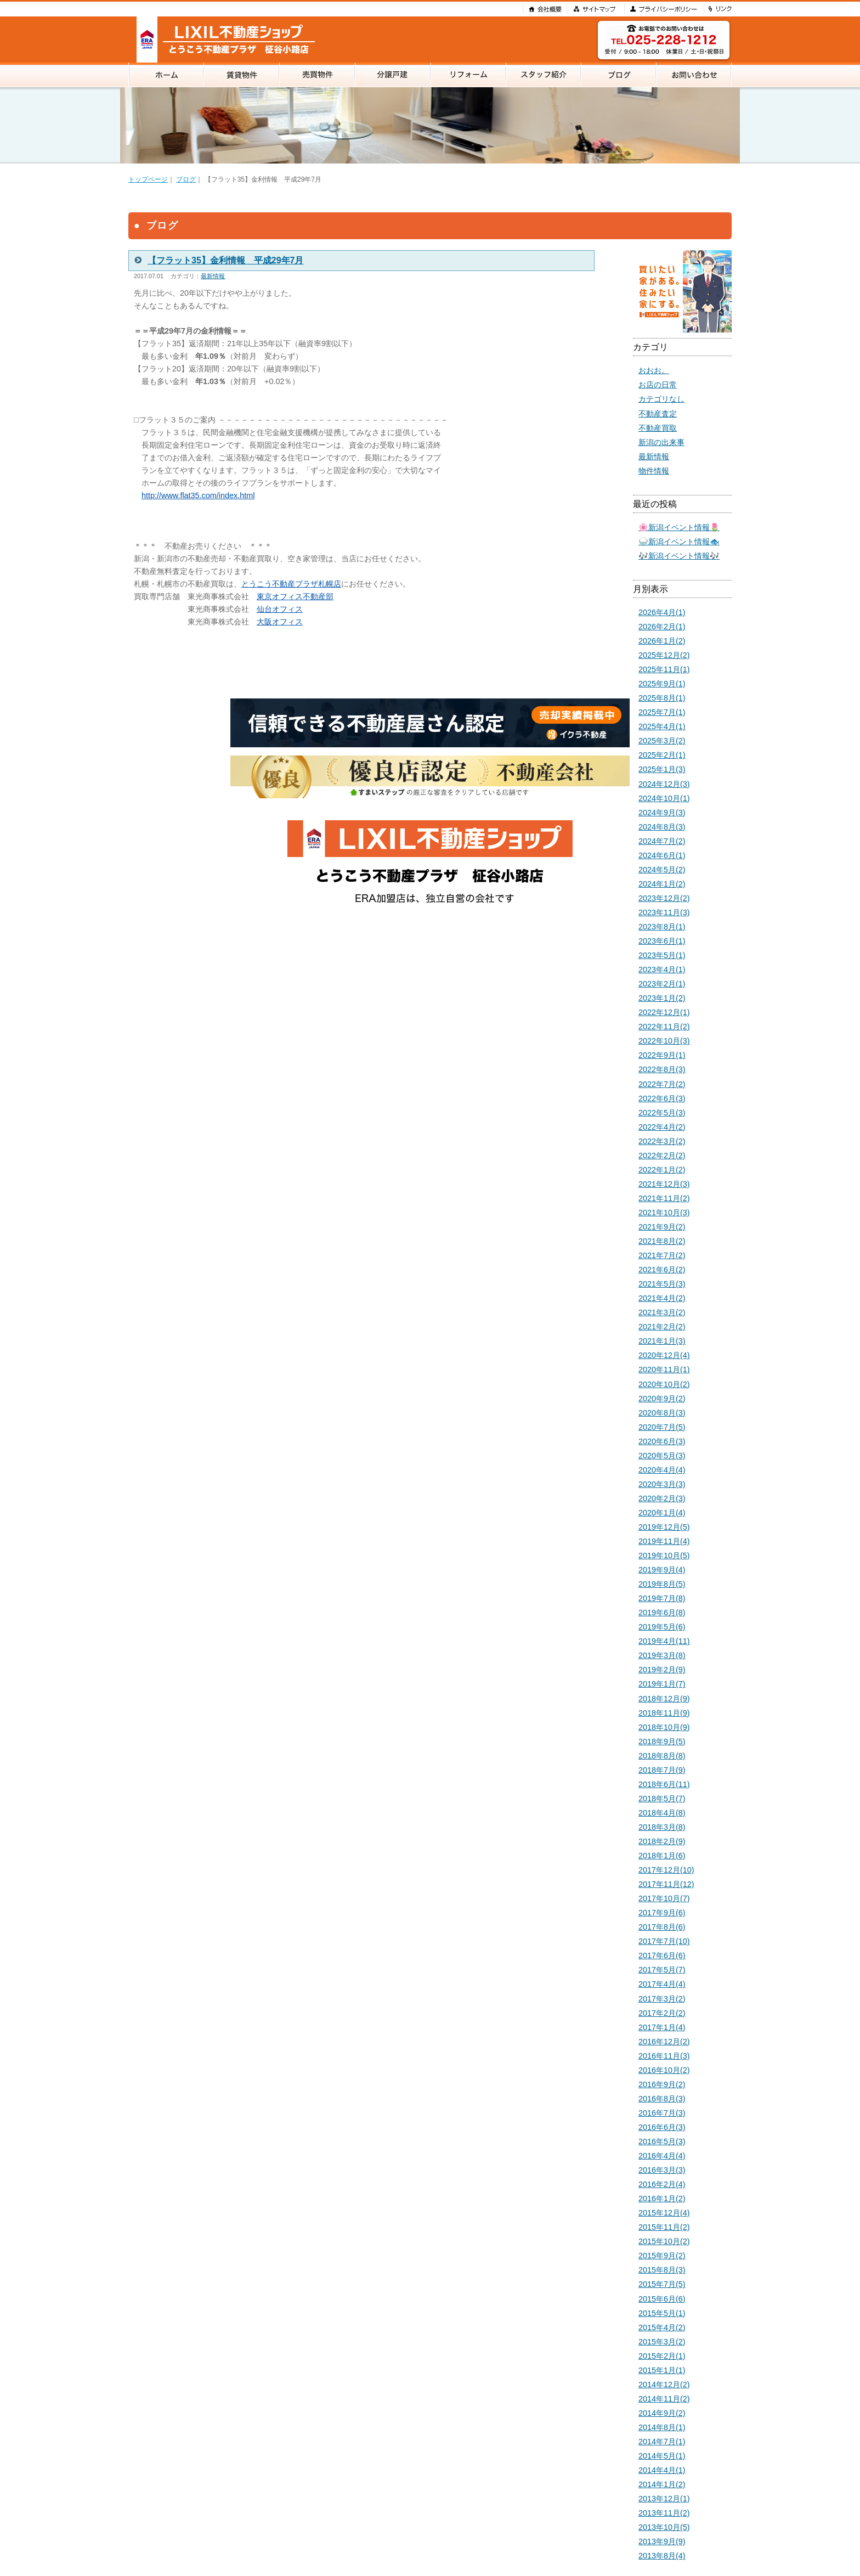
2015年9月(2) (662, 2255)
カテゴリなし (661, 398)
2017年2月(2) (662, 2013)
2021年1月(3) (662, 1341)
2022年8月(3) (662, 1069)
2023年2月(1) (662, 983)
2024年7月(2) (662, 841)
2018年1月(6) (662, 1855)
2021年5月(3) (662, 1283)
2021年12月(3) (664, 1184)
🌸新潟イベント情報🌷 (679, 527)
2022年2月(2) (662, 1155)
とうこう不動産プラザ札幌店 (291, 583)
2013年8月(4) (662, 2555)
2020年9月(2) (662, 1398)
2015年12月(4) (664, 2212)
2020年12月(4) (664, 1355)
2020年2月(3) (662, 1498)
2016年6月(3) (662, 2127)
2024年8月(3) (662, 826)
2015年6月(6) (662, 2299)
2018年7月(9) (662, 1770)
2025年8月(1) (662, 698)
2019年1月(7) (662, 1683)
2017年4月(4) (662, 1984)
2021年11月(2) (664, 1198)
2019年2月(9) (662, 1669)
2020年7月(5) (662, 1427)
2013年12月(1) (664, 2498)
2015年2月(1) (662, 2356)
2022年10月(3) (664, 1040)
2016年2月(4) (662, 2184)
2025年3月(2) (662, 740)
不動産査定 (657, 413)
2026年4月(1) (662, 612)
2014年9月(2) (662, 2413)
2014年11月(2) (664, 2398)
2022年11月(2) (664, 1026)
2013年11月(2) (664, 2513)
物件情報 (653, 470)
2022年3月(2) (662, 1141)
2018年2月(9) (662, 1841)
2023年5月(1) (662, 955)
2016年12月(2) (664, 2041)
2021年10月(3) (664, 1212)
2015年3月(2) (662, 2341)
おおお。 (653, 370)
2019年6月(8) (662, 1612)
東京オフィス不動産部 (295, 596)
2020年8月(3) (662, 1412)
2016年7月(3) (662, 2113)
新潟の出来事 (661, 442)
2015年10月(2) (664, 2241)
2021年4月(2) (662, 1298)
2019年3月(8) (662, 1655)
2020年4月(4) (662, 1469)
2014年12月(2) (664, 2384)
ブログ (186, 179)
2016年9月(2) (662, 2084)
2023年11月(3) (664, 912)
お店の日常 (657, 384)
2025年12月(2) (664, 655)
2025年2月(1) (662, 755)
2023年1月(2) (662, 998)
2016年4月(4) (662, 2155)
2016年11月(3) (664, 2055)
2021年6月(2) (662, 1269)
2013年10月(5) (664, 2527)
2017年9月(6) (662, 1912)
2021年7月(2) (662, 1255)
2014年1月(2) (662, 2484)
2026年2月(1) (662, 626)
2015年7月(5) (662, 2284)
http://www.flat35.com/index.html (198, 495)
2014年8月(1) (662, 2427)
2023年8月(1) (662, 926)
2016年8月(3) (662, 2098)
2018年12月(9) (664, 1698)
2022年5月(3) (662, 1112)
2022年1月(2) (662, 1169)
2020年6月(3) (662, 1441)
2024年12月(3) (664, 784)
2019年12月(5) (664, 1527)
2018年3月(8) (662, 1827)
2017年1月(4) (662, 2027)
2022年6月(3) (662, 1098)
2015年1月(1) (662, 2370)
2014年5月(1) (662, 2455)
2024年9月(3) (662, 812)
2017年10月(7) (664, 1898)
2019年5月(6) (662, 1626)
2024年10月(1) (664, 798)
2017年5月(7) (662, 1969)
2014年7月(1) (662, 2441)
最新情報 (213, 276)
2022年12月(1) (664, 1012)
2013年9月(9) (662, 2541)
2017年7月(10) (664, 1941)
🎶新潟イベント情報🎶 (679, 555)
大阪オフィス (280, 621)
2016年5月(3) (662, 2141)
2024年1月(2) (662, 884)
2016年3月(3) (662, 2170)
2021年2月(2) (662, 1326)
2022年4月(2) (662, 1127)
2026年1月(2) (662, 640)
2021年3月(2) (662, 1312)
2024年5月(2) (662, 869)
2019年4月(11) (664, 1641)
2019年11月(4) (664, 1541)
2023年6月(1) (662, 941)
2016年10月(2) (664, 2070)
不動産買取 (657, 428)
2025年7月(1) (662, 712)
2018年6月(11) (664, 1784)
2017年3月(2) (662, 1998)
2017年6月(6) (662, 1955)
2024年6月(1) (662, 855)
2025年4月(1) (662, 726)
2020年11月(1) (664, 1369)
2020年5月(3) (662, 1455)
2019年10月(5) (664, 1555)
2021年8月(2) (662, 1241)
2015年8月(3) (662, 2269)
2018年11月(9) (664, 1713)
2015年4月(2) (662, 2327)
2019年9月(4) (662, 1569)
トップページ (148, 179)
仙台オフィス (280, 609)
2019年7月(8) (662, 1598)
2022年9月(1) (662, 1055)
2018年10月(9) (664, 1727)
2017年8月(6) (662, 1927)
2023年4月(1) (662, 969)
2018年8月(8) (662, 1755)
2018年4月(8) (662, 1812)
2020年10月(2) (664, 1384)
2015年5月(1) (662, 2313)
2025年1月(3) (662, 769)
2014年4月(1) (662, 2470)
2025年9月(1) (662, 683)
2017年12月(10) (666, 1869)
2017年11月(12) (666, 1884)
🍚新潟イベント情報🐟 (679, 541)
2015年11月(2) (664, 2227)
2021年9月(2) (662, 1226)
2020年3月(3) (662, 1484)
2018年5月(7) (662, 1798)
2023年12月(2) (664, 898)
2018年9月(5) (662, 1741)
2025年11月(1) (664, 669)
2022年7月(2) (662, 1084)
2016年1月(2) (662, 2198)
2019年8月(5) (662, 1584)
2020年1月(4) (662, 1512)
